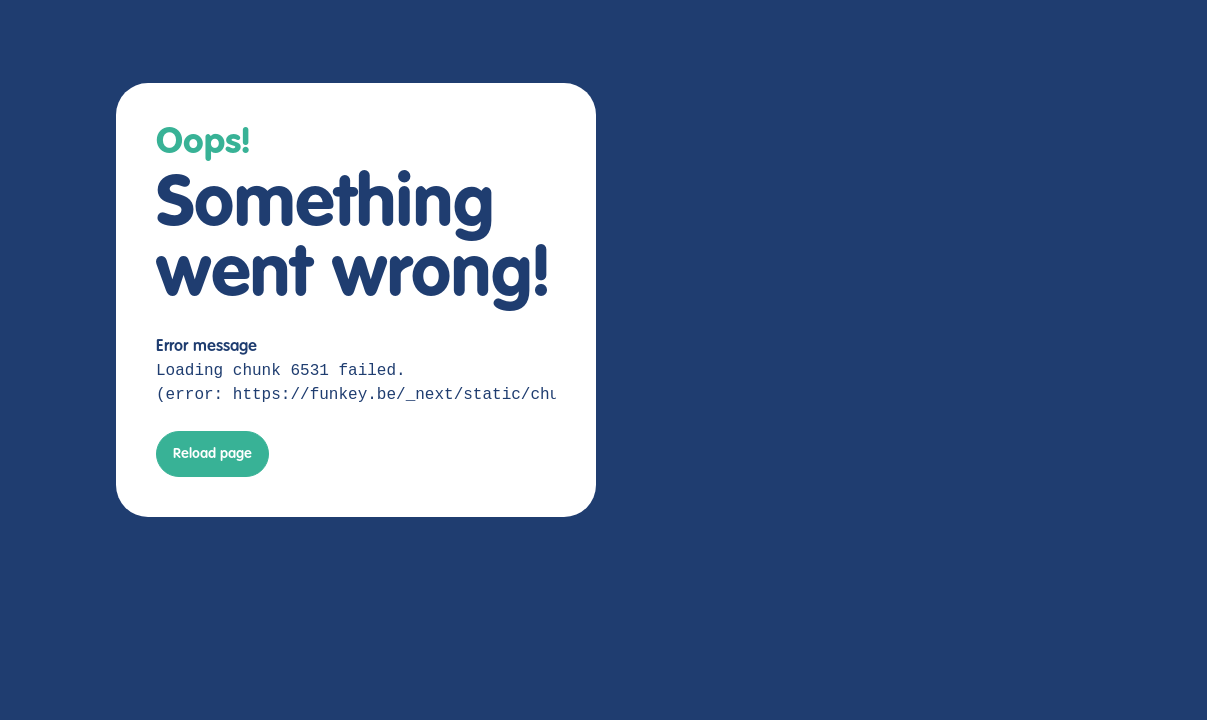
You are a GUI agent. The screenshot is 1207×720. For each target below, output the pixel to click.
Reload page (212, 454)
